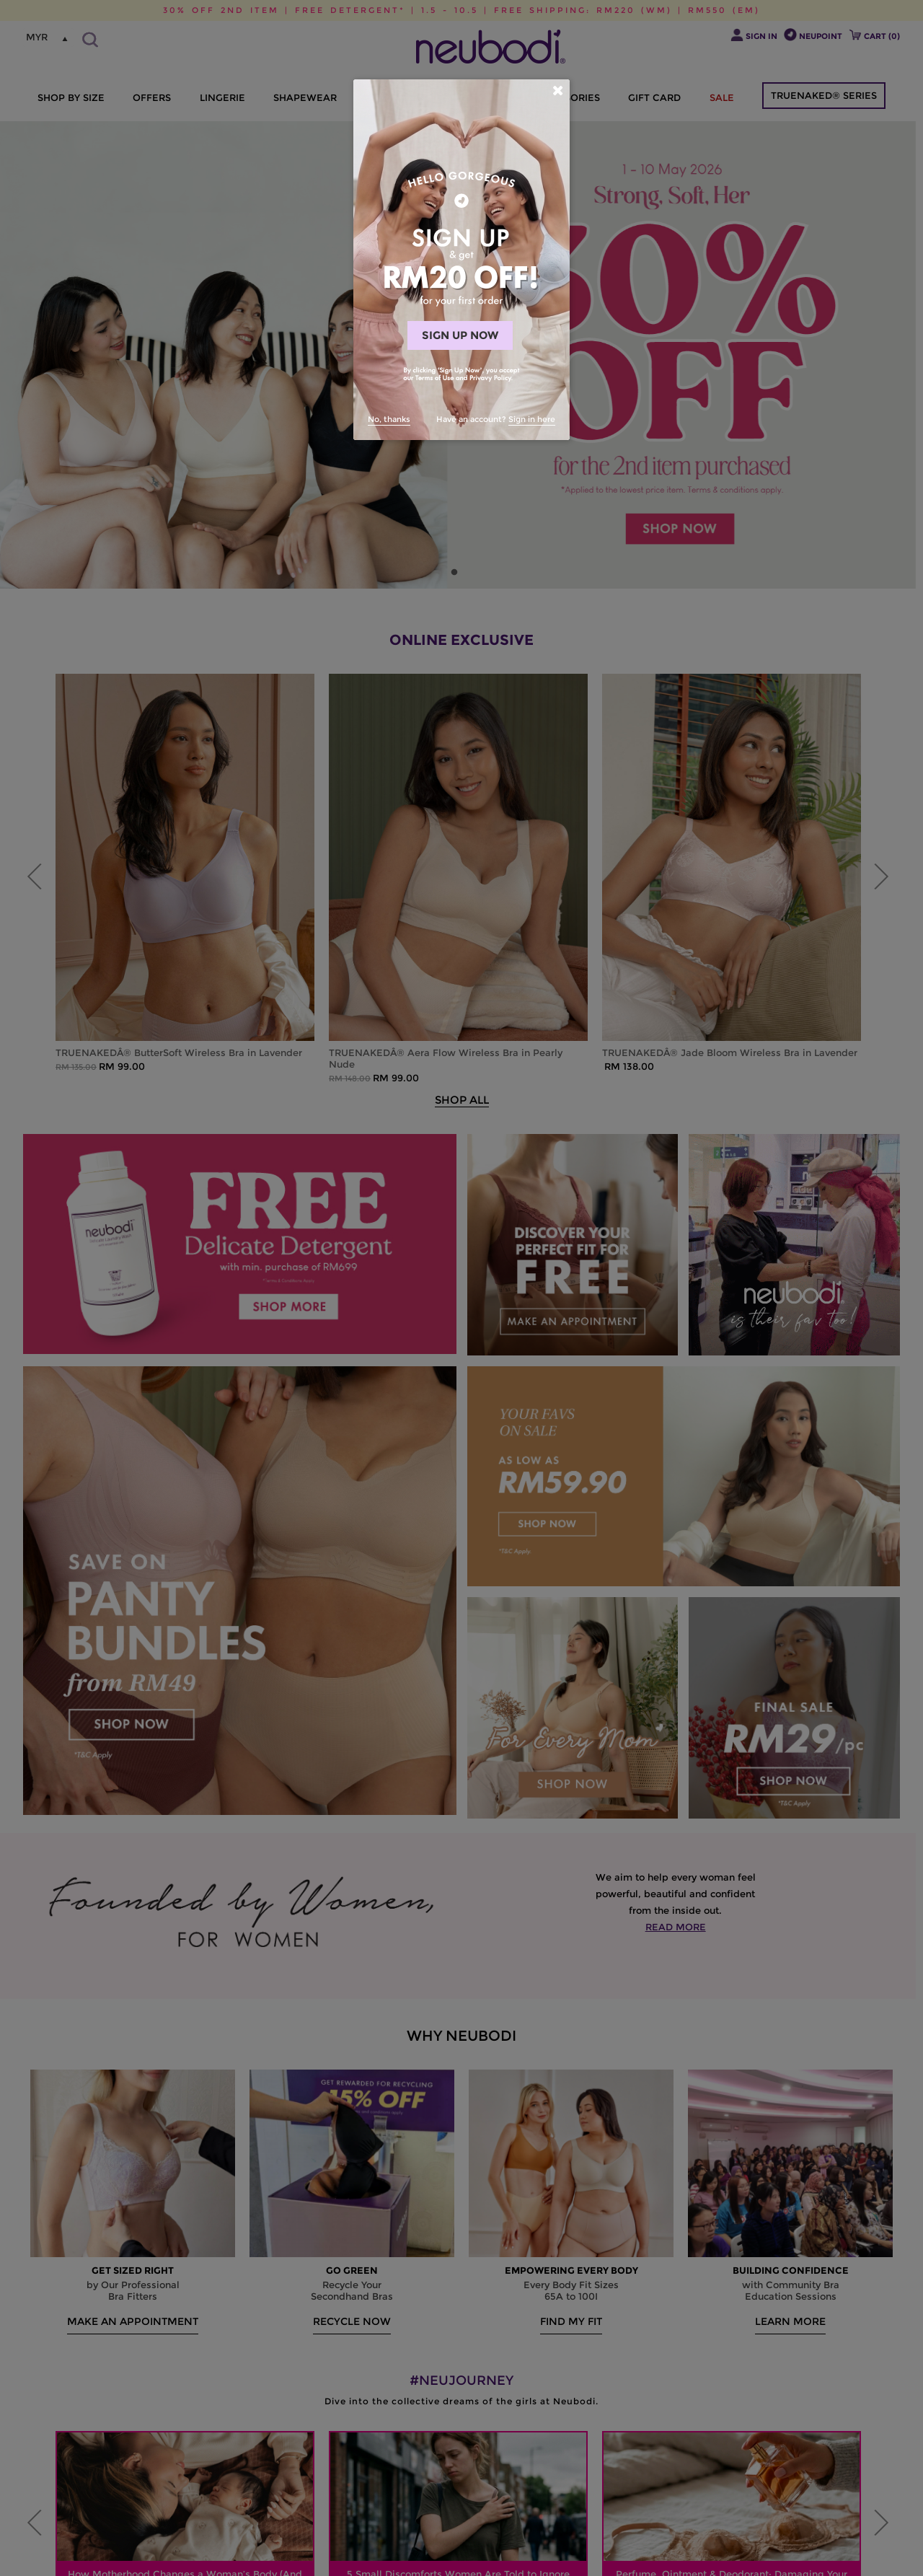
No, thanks (389, 419)
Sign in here (531, 419)
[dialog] (461, 259)
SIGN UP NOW (460, 335)
